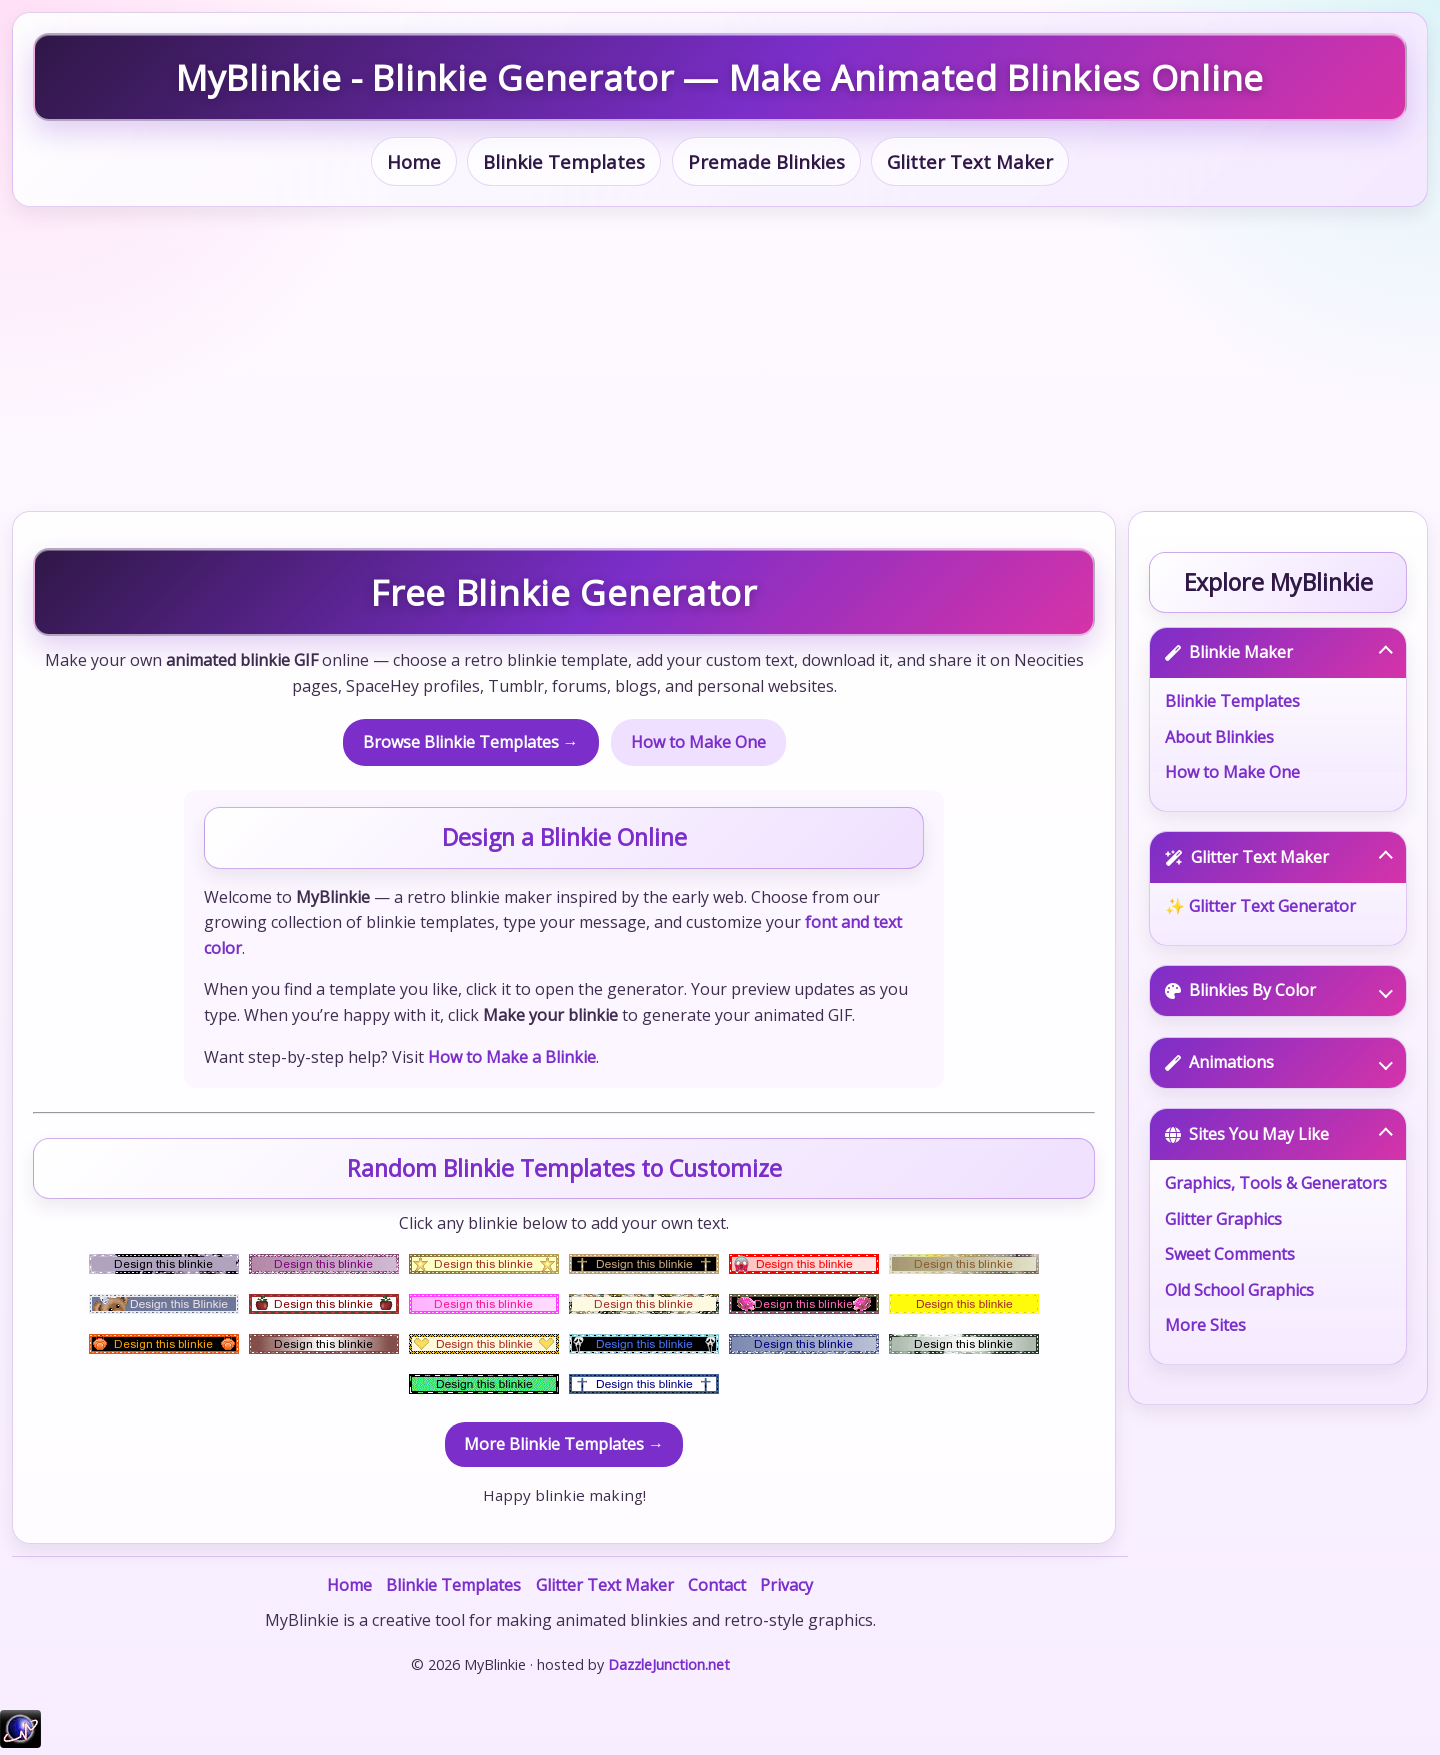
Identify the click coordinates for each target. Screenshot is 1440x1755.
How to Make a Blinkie (512, 1057)
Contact (717, 1585)
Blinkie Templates (564, 161)
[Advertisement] (720, 359)
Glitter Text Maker (970, 161)
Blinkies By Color (1279, 990)
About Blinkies (1219, 737)
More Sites (1205, 1325)
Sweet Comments (1230, 1254)
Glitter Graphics (1223, 1219)
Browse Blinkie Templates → (471, 742)
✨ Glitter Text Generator (1260, 906)
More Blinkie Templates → (564, 1444)
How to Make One (698, 742)
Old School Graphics (1239, 1290)
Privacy (786, 1585)
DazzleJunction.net (669, 1664)
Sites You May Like (1279, 1134)
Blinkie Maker (1279, 652)
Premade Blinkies (766, 161)
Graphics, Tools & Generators (1276, 1183)
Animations (1279, 1062)
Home (414, 161)
